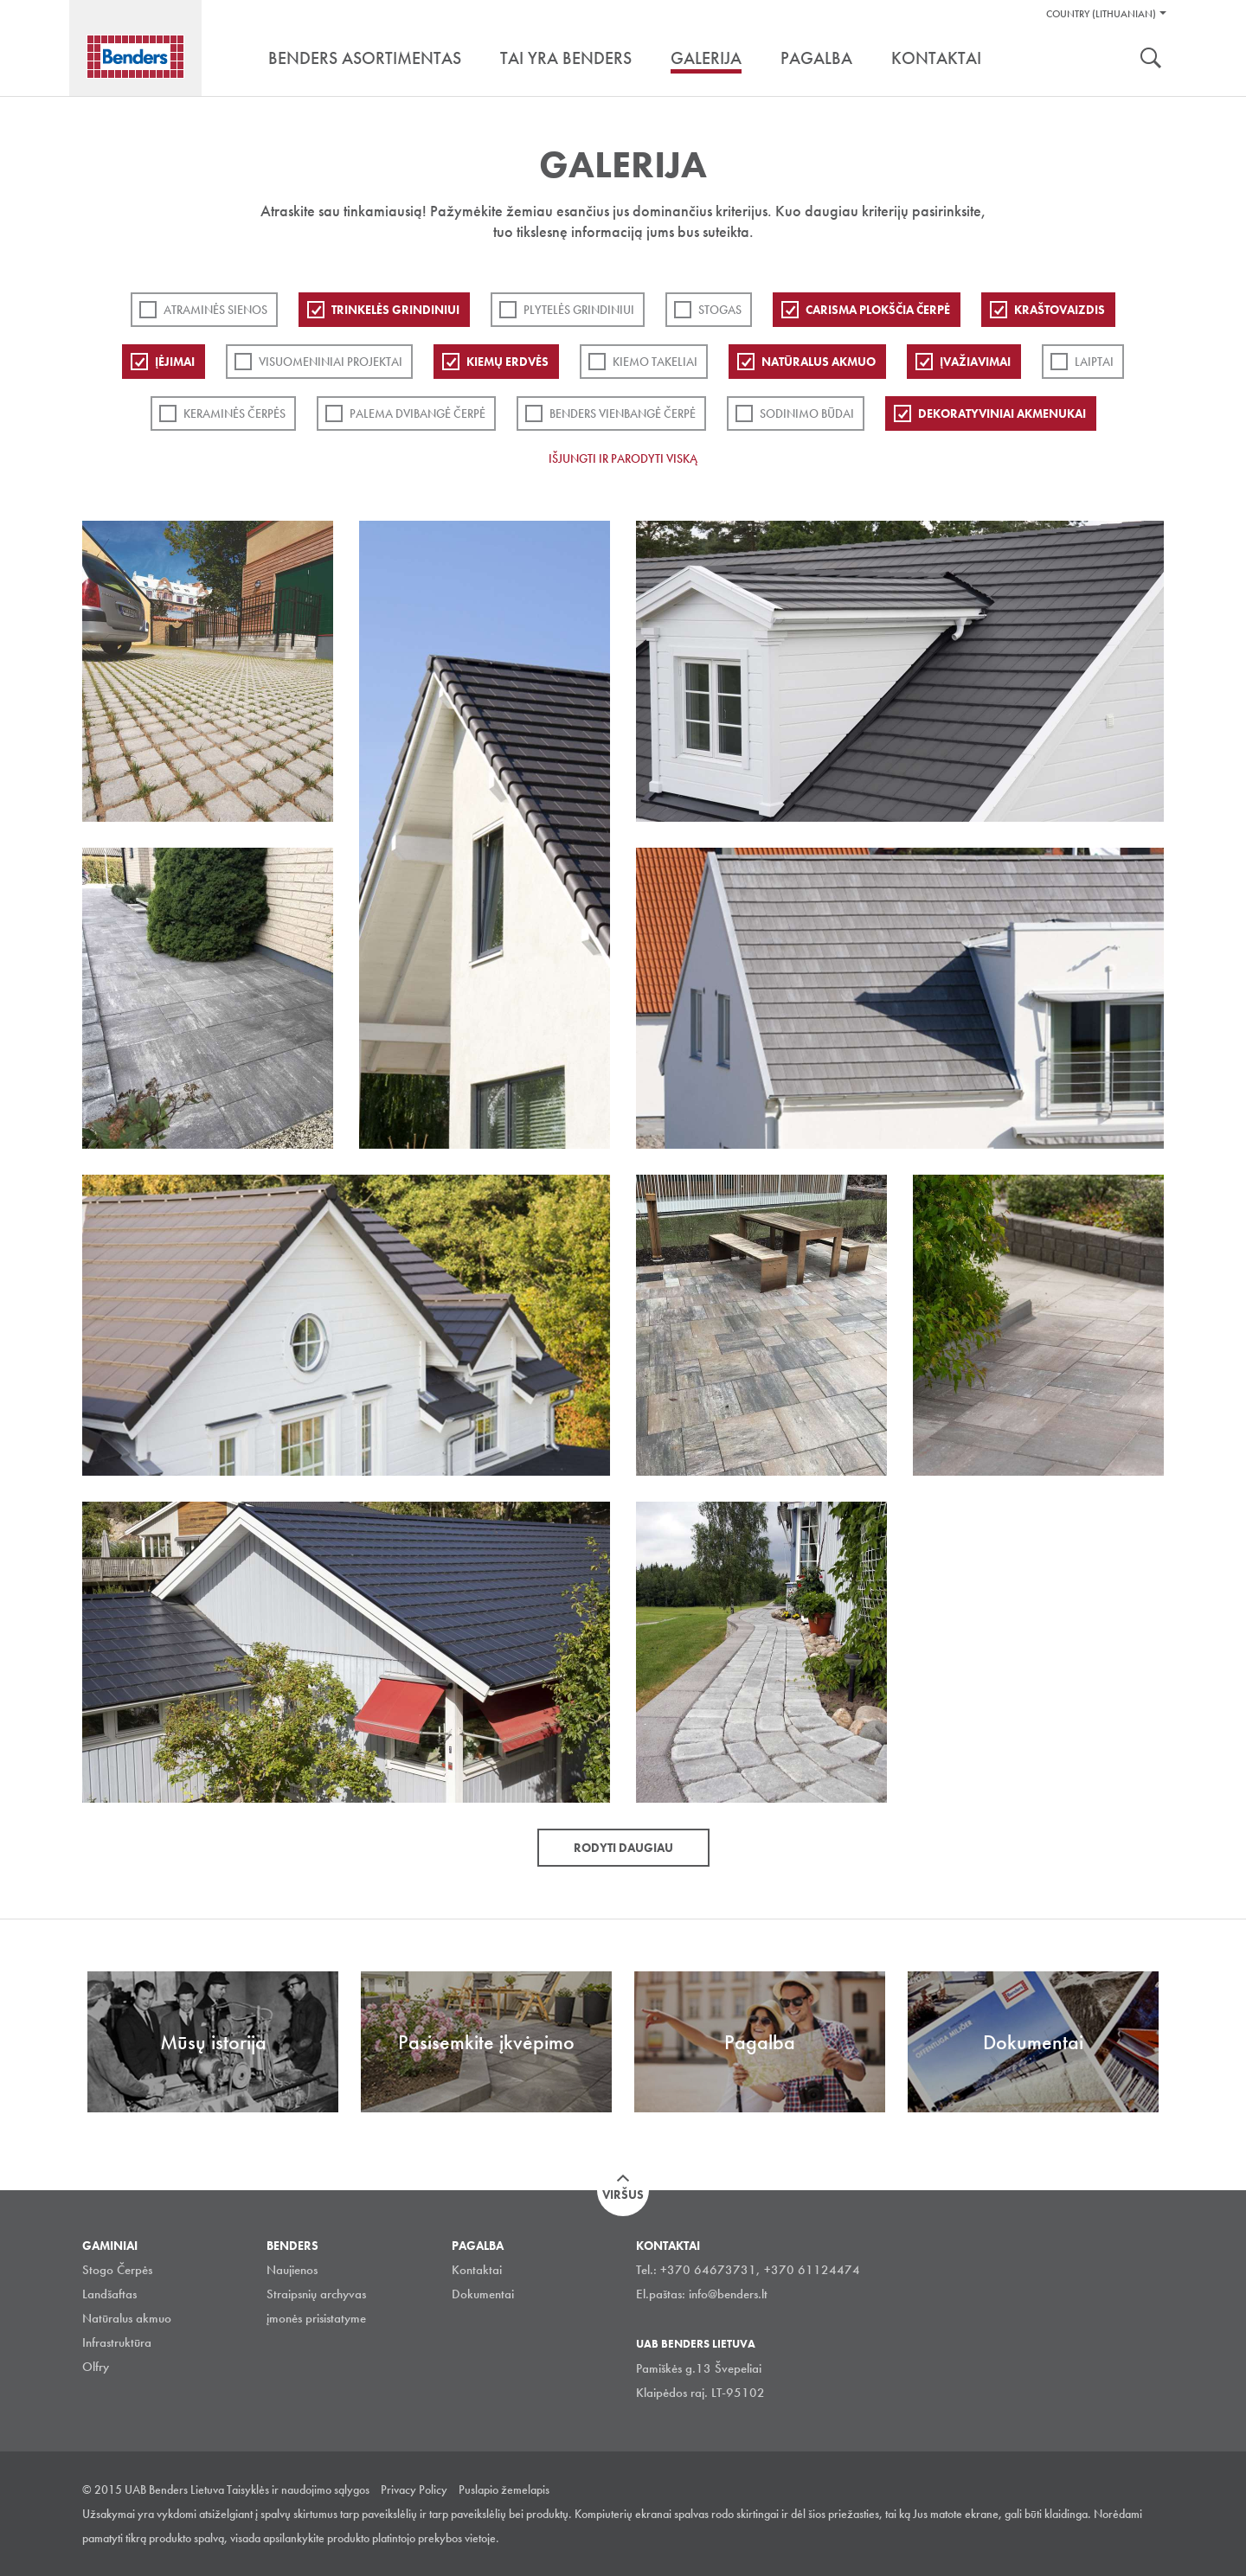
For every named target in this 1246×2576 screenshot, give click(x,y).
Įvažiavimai (975, 361)
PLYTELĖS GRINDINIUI (578, 309)
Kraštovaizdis (1059, 309)
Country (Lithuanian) (1101, 14)
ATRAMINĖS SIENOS (215, 309)
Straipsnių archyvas (316, 2294)
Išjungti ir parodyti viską (623, 458)
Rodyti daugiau (623, 1847)
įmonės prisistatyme (316, 2318)
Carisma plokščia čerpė (878, 309)
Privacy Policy (414, 2489)
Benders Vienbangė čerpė (622, 413)
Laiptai (1094, 361)
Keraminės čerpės (234, 413)
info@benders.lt (728, 2294)
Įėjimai (175, 361)
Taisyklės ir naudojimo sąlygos (298, 2489)
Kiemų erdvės (507, 361)
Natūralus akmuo (818, 361)
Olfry (95, 2366)
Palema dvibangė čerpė (417, 413)
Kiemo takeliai (655, 361)
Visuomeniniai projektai (330, 361)
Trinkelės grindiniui (395, 309)
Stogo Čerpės (117, 2269)
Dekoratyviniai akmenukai (1002, 413)
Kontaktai (477, 2269)
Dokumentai (483, 2294)
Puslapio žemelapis (504, 2489)
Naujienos (292, 2269)
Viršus (623, 2194)
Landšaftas (109, 2294)
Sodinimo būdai (807, 413)
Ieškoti (1150, 59)
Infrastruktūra (116, 2342)
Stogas (720, 309)
